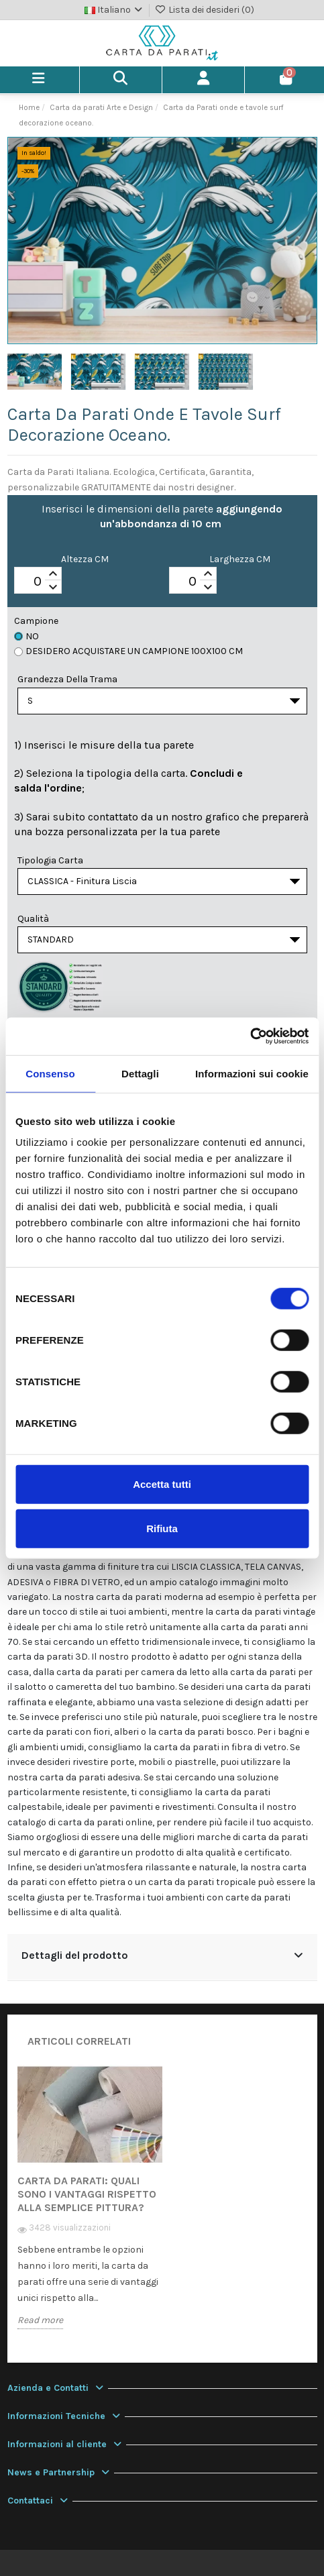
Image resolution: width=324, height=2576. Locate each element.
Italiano (115, 9)
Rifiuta (162, 1528)
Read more (40, 2320)
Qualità (33, 918)
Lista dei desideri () (204, 9)
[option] (89, 2207)
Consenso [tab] (49, 1073)
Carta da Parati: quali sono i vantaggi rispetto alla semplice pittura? (86, 2194)
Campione (36, 621)
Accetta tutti (162, 1484)
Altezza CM (85, 559)
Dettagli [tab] (140, 1073)
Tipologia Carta (50, 860)
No (26, 636)
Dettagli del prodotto (162, 1955)
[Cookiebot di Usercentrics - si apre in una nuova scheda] (250, 1036)
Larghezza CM (239, 559)
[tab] (162, 1957)
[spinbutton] (38, 581)
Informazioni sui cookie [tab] (252, 1073)
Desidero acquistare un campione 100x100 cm (128, 651)
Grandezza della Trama (67, 679)
